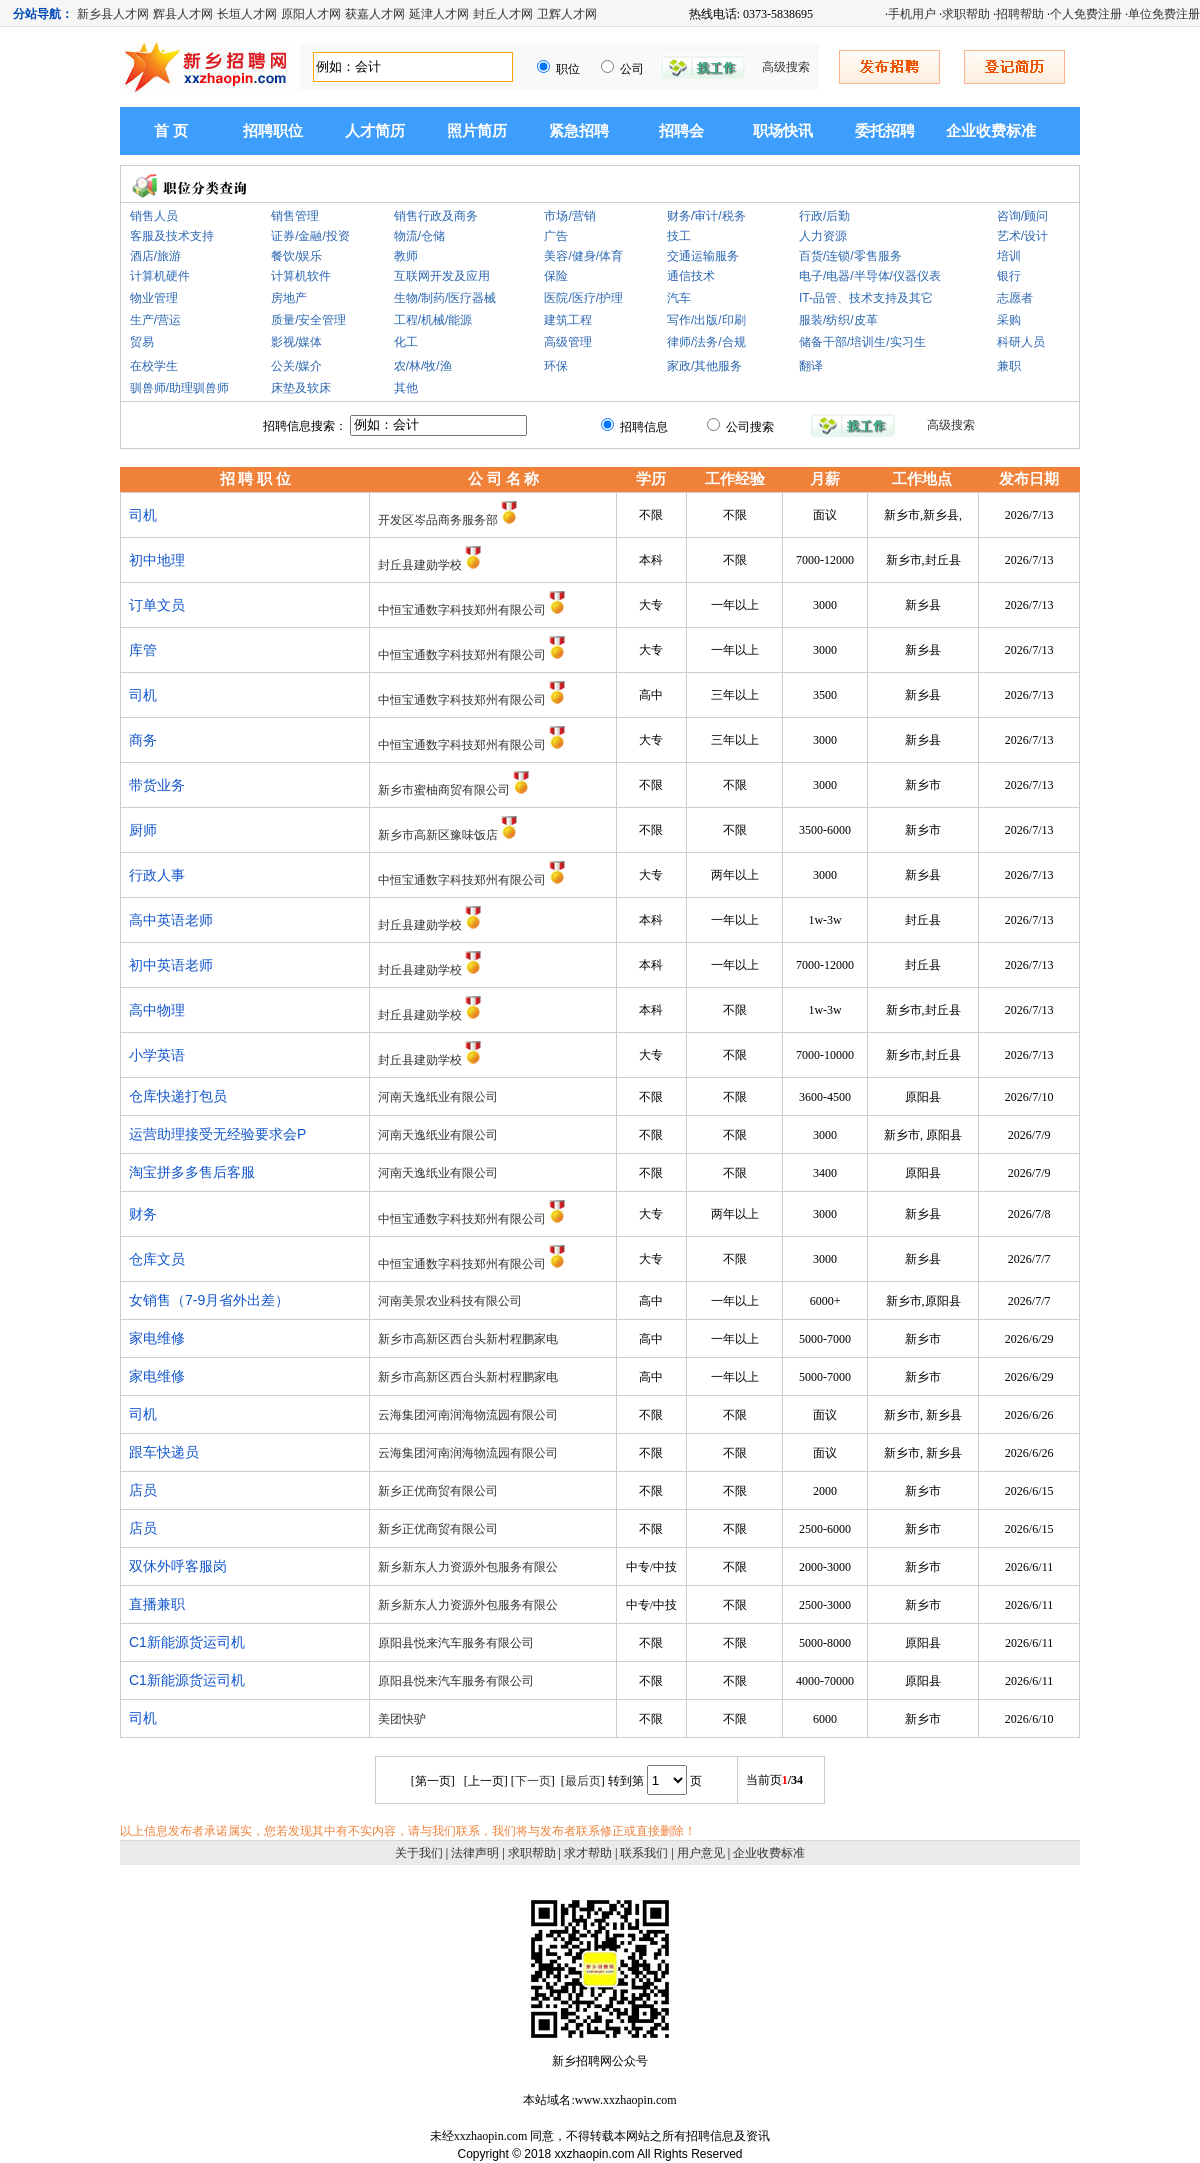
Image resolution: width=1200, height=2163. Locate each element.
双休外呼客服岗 (178, 1566)
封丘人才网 (503, 14)
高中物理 (157, 1010)
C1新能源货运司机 (187, 1642)
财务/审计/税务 (706, 216)
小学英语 (157, 1055)
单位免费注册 (1164, 14)
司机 (143, 515)
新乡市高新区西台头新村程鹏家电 (468, 1339)
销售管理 (295, 216)
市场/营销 (569, 216)
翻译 (811, 366)
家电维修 (157, 1338)
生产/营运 (155, 320)
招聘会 (681, 131)
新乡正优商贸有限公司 (438, 1491)
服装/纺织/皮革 (838, 320)
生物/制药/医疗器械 (445, 298)
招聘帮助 (1020, 14)
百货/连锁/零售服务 (850, 256)
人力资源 (823, 236)
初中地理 (157, 560)
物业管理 (154, 298)
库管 (143, 650)
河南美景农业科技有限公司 (450, 1301)
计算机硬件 (160, 276)
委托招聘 (885, 131)
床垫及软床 (301, 388)
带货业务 (157, 785)
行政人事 (157, 875)
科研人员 (1021, 342)
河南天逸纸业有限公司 (438, 1097)
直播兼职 (157, 1604)
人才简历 (375, 131)
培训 (1009, 256)
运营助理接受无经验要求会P (217, 1134)
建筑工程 (568, 320)
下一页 (533, 1781)
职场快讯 (783, 131)
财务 (143, 1214)
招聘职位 (273, 131)
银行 (1009, 276)
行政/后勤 (824, 216)
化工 (406, 342)
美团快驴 (402, 1719)
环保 (556, 366)
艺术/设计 (1022, 236)
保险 (556, 276)
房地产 (289, 298)
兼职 (1009, 366)
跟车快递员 (164, 1452)
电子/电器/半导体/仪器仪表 (870, 276)
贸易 (142, 342)
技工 (679, 236)
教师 (406, 256)
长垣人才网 (247, 14)
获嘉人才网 (375, 14)
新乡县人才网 (113, 14)
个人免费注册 (1086, 14)
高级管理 (568, 342)
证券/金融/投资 (310, 236)
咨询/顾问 (1022, 216)
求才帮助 (588, 1853)
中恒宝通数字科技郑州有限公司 (462, 610)
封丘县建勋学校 (420, 565)
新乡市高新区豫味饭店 (438, 835)
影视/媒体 (296, 342)
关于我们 (419, 1853)
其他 (406, 388)
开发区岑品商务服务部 (438, 520)
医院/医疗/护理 (583, 298)
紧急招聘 (579, 131)
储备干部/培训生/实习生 (862, 342)
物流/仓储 (419, 236)
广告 (556, 236)
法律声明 (475, 1853)
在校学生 (154, 366)
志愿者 (1015, 298)
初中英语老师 (171, 965)
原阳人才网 (311, 14)
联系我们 (644, 1853)
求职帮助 (966, 14)
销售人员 (154, 216)
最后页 (583, 1781)
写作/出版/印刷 (706, 320)
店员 (143, 1490)
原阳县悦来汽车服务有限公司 (456, 1643)
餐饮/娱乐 (296, 256)
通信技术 (691, 276)
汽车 (679, 298)
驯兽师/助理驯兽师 (179, 388)
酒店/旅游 (155, 256)
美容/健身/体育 (583, 256)
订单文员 (157, 605)
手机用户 (912, 14)
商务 (143, 740)
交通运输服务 (703, 256)
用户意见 (701, 1853)
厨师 (143, 830)
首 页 (171, 131)
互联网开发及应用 (442, 276)
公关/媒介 (296, 366)
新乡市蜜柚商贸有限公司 (444, 790)
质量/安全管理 (308, 320)
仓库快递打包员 (178, 1096)
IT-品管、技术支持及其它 (866, 298)
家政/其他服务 (704, 366)
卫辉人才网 (567, 14)
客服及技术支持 (172, 236)
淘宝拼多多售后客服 (192, 1172)
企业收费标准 (991, 131)
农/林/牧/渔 (423, 366)
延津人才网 (439, 14)
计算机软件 (301, 276)
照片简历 (477, 131)
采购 (1009, 320)
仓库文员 (157, 1259)
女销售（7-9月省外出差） (209, 1300)
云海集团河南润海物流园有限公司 (468, 1415)
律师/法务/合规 (706, 342)
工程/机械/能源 (433, 320)
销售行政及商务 (436, 216)
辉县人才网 (183, 14)
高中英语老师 (171, 920)
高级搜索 (786, 67)
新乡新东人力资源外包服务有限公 (468, 1567)
